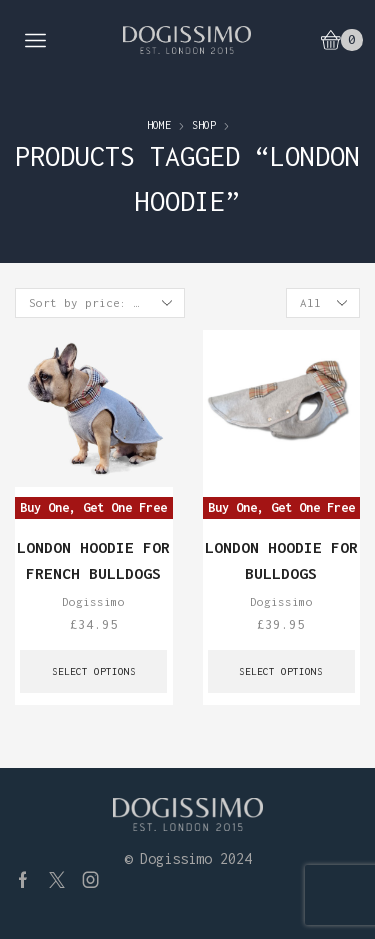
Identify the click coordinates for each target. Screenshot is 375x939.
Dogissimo (93, 601)
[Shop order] (100, 303)
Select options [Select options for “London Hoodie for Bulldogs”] (281, 671)
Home (159, 125)
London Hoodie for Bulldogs (281, 560)
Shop (204, 125)
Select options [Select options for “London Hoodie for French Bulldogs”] (94, 671)
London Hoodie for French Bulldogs (93, 560)
